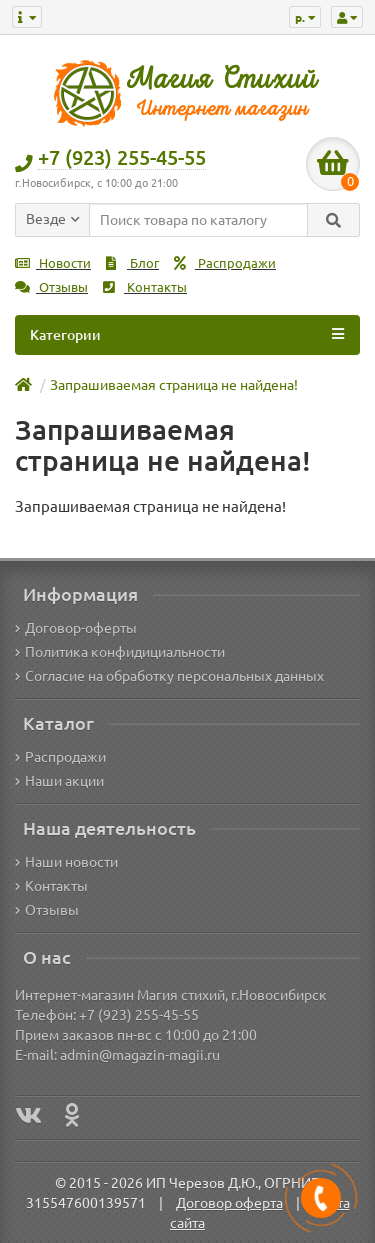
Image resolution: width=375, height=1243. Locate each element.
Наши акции (59, 781)
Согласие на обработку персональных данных (169, 676)
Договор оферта (229, 1203)
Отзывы (51, 287)
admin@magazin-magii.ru (140, 1055)
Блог (132, 263)
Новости (53, 263)
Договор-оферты (76, 628)
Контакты (145, 287)
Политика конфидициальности (120, 652)
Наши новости (66, 862)
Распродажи (225, 263)
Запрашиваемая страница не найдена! (174, 385)
